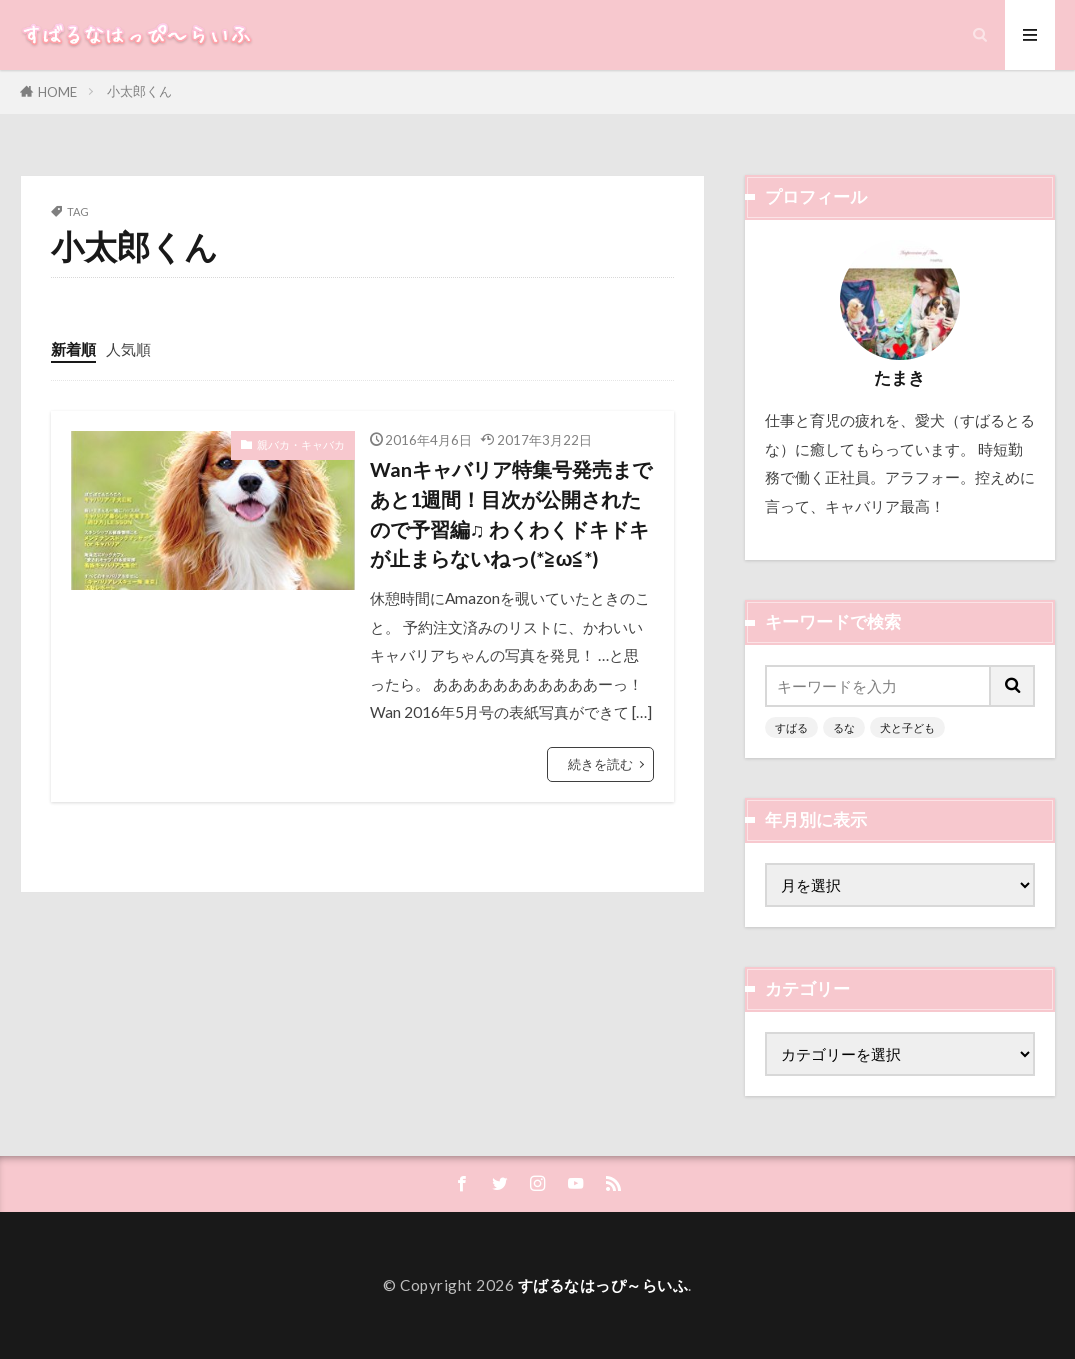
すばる (791, 727)
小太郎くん (139, 91)
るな (844, 727)
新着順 (73, 349)
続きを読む (600, 764)
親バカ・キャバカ (301, 444)
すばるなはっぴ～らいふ (603, 1285)
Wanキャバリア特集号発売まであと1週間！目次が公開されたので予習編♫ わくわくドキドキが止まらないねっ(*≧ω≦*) (511, 513)
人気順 (128, 349)
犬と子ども (907, 727)
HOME (57, 92)
